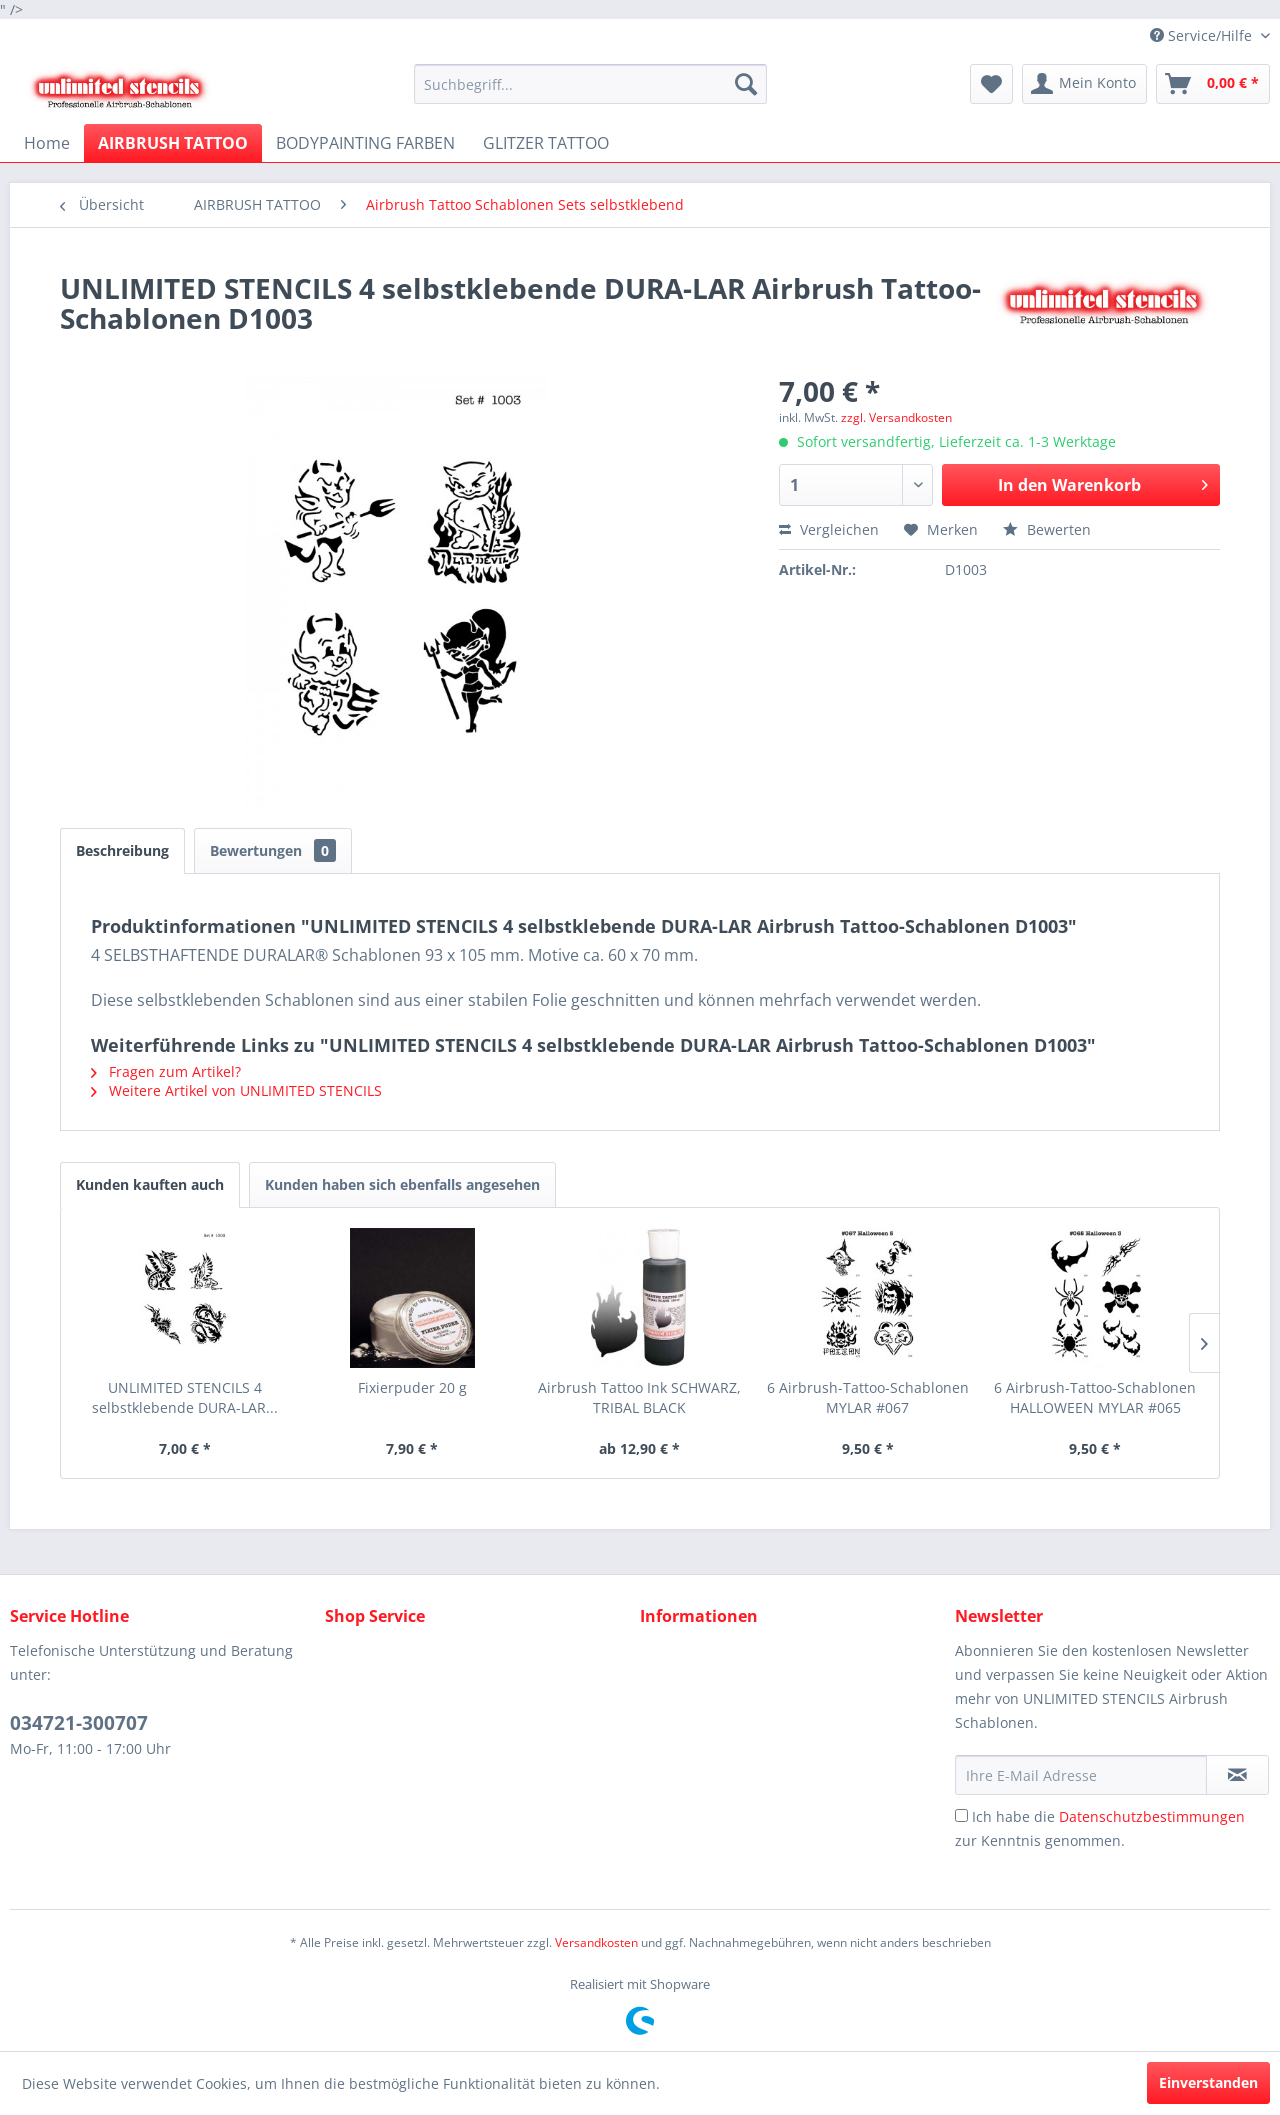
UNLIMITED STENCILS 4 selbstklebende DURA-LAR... (185, 1397)
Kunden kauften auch (150, 1184)
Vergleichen (829, 529)
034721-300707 (79, 1723)
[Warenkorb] (1213, 84)
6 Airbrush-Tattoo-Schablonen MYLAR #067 (868, 1397)
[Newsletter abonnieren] (1237, 1775)
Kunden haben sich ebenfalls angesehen (402, 1184)
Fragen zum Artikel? (166, 1071)
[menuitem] (590, 84)
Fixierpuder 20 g (412, 1387)
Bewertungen (273, 850)
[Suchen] (746, 84)
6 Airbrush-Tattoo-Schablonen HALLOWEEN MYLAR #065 (1095, 1397)
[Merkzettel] (991, 84)
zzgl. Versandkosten (896, 417)
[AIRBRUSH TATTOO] (173, 143)
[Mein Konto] (1084, 84)
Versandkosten (596, 1942)
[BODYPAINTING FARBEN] (365, 143)
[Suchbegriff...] (590, 84)
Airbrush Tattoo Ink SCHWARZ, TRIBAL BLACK (639, 1397)
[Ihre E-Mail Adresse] (1081, 1775)
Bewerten (1047, 529)
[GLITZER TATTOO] (546, 143)
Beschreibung (122, 850)
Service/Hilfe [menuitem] (1203, 35)
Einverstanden (1208, 2082)
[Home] (47, 143)
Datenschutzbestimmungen (1152, 1816)
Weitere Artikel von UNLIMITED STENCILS (236, 1090)
